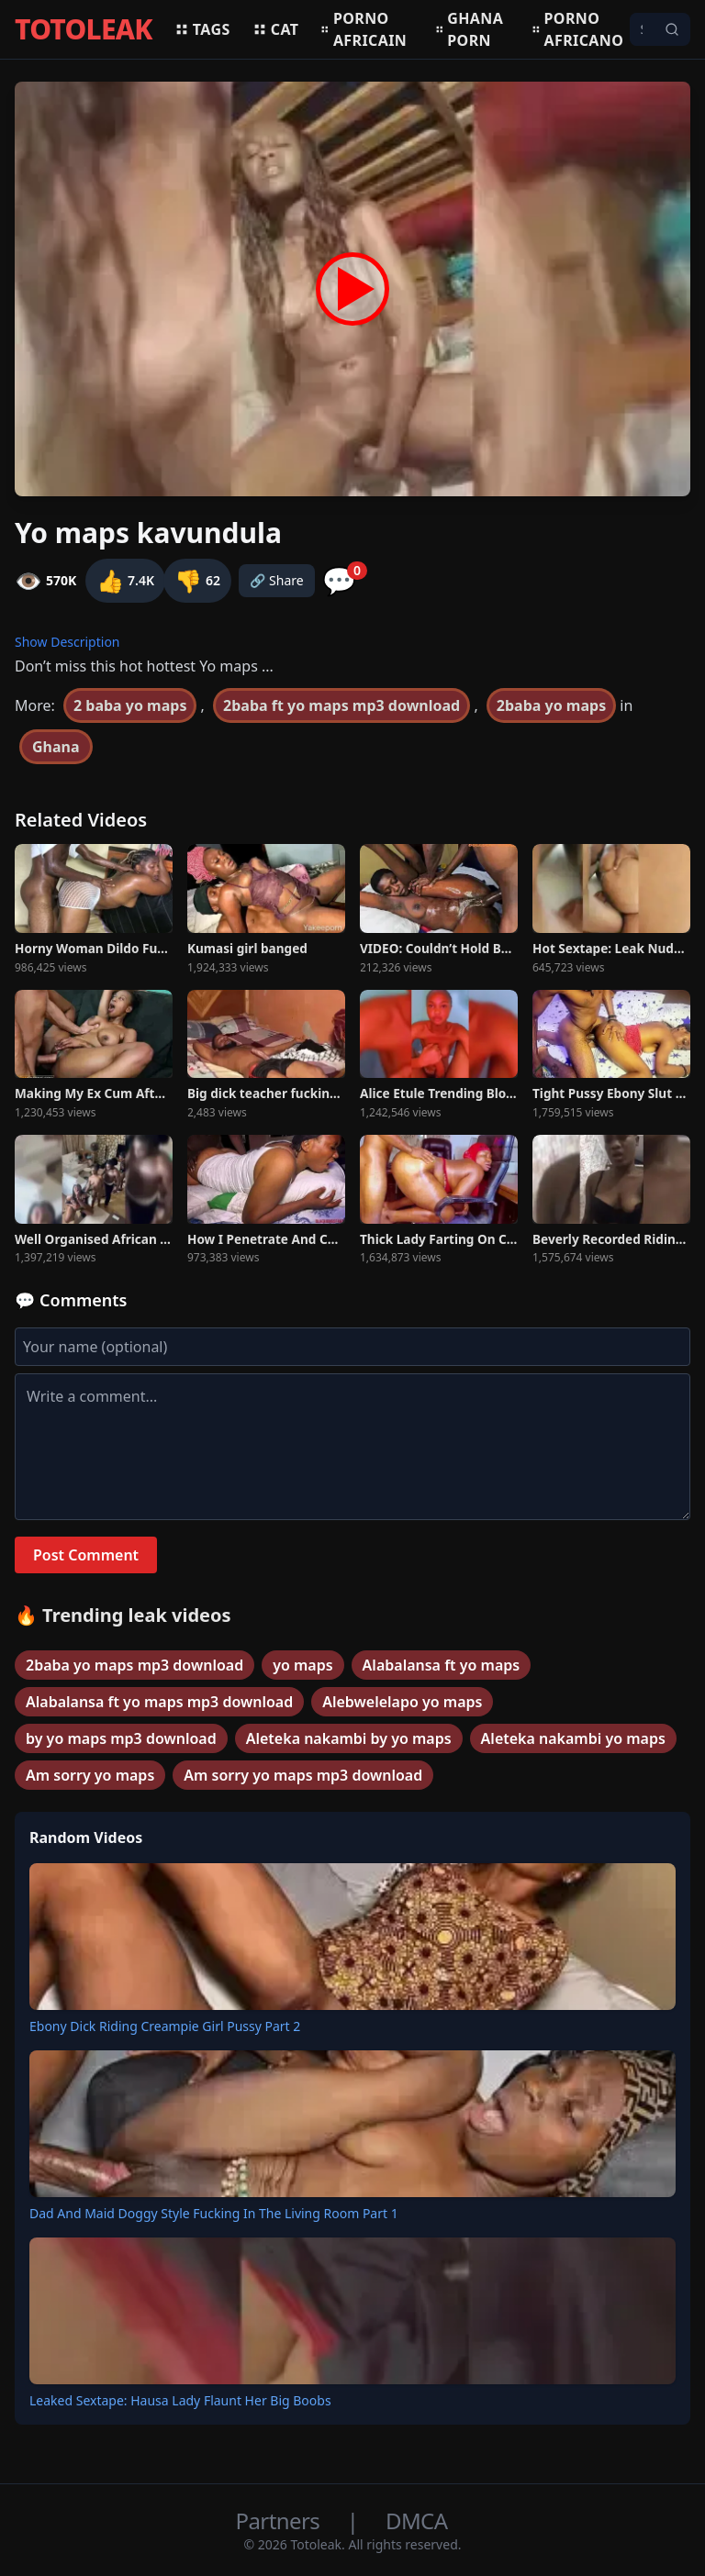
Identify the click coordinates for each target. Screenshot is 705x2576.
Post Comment (86, 1555)
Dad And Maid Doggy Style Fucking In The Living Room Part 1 (213, 2213)
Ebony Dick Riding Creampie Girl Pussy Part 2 (164, 2026)
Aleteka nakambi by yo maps (349, 1738)
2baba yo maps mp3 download (134, 1665)
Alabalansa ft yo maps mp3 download (159, 1702)
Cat (275, 29)
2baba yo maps (551, 705)
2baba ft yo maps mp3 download (341, 705)
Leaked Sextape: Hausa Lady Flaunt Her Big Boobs (180, 2400)
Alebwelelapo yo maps (402, 1702)
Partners (280, 2520)
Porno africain (363, 29)
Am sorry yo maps (90, 1775)
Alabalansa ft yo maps (441, 1665)
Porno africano (578, 29)
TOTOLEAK (83, 29)
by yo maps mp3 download (121, 1738)
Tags (202, 29)
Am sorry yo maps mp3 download (303, 1775)
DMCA (416, 2520)
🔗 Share (277, 580)
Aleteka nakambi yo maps (573, 1738)
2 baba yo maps (130, 705)
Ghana (56, 747)
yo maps (302, 1665)
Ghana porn (469, 29)
